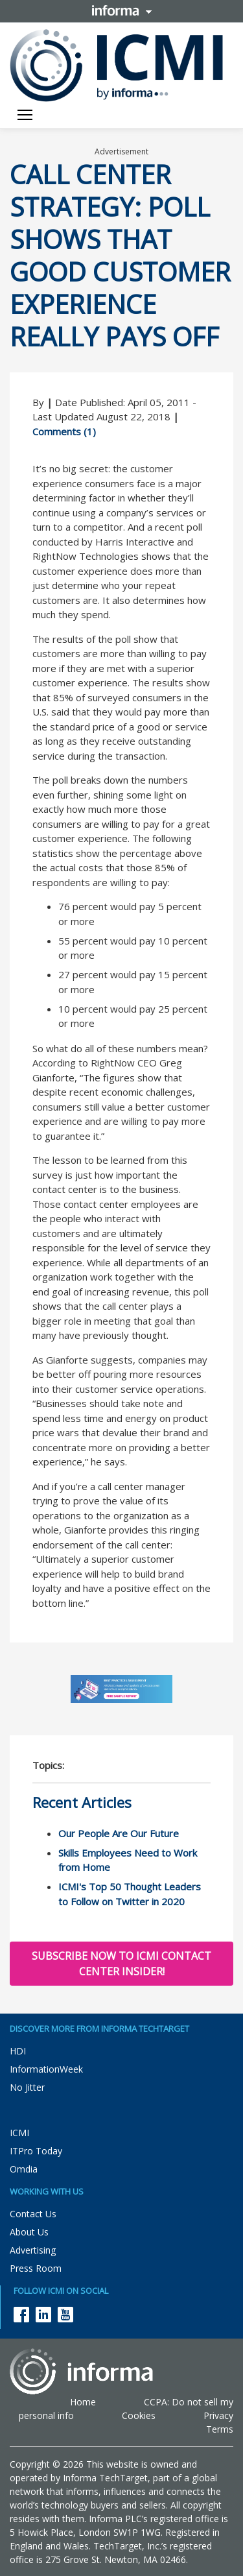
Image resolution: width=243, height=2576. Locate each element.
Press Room (36, 2268)
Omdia (24, 2169)
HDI (18, 2051)
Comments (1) (64, 431)
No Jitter (27, 2087)
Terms (219, 2429)
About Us (29, 2232)
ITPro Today (36, 2151)
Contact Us (33, 2214)
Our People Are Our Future (118, 1833)
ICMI (19, 2132)
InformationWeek (46, 2069)
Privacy (218, 2415)
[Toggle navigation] (25, 116)
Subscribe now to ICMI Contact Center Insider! (121, 1964)
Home (83, 2402)
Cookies (139, 2415)
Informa (122, 10)
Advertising (33, 2250)
